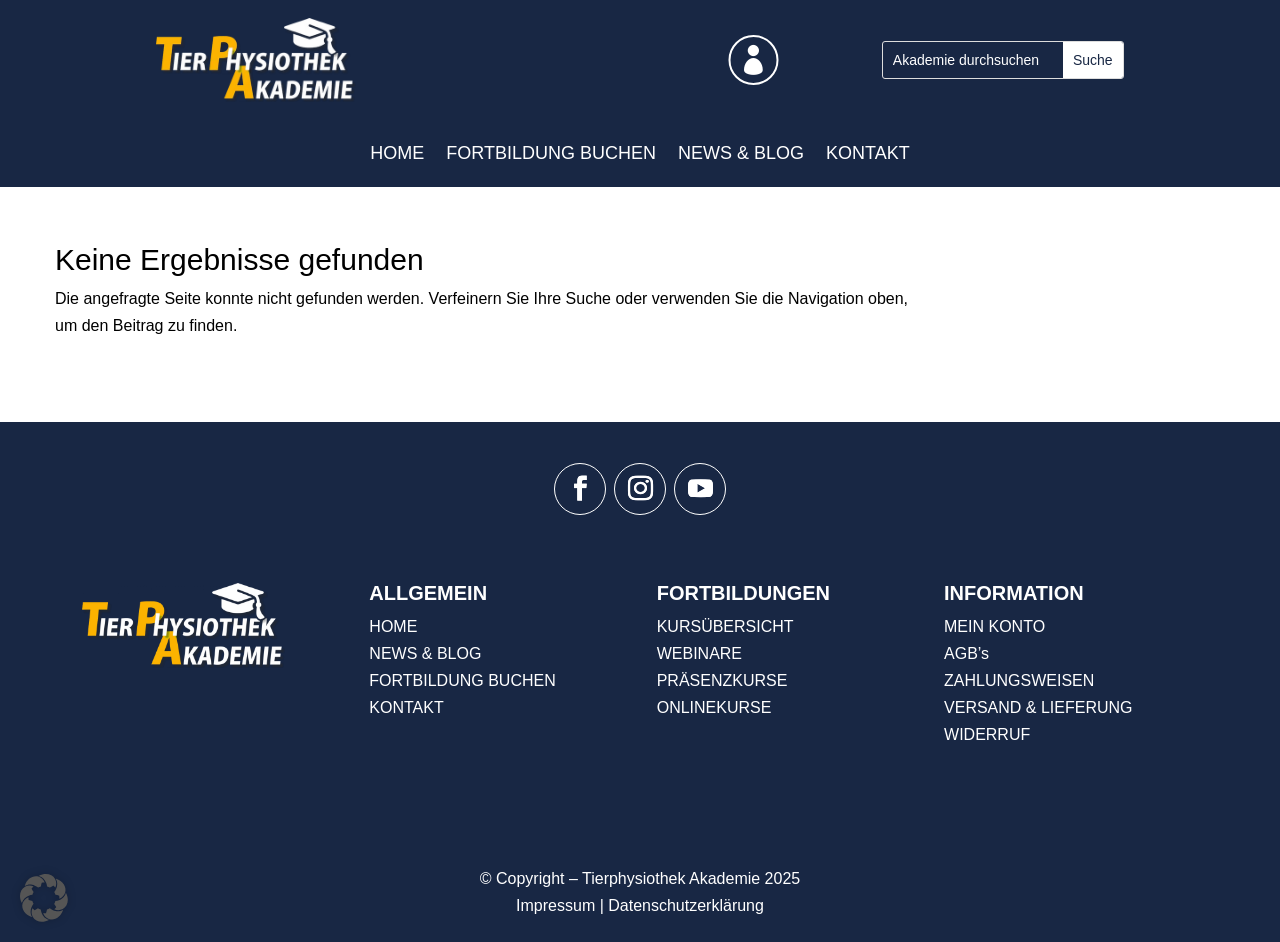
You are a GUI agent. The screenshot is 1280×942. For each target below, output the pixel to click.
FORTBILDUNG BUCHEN (551, 153)
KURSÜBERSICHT (725, 626)
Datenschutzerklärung (686, 905)
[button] (44, 898)
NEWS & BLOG (741, 153)
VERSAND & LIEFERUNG (1038, 707)
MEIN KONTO (994, 626)
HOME (397, 153)
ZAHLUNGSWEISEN (1019, 680)
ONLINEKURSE (714, 707)
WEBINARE (699, 653)
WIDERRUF (987, 734)
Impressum (555, 905)
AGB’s (966, 653)
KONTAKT (868, 153)
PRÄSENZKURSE (722, 680)
